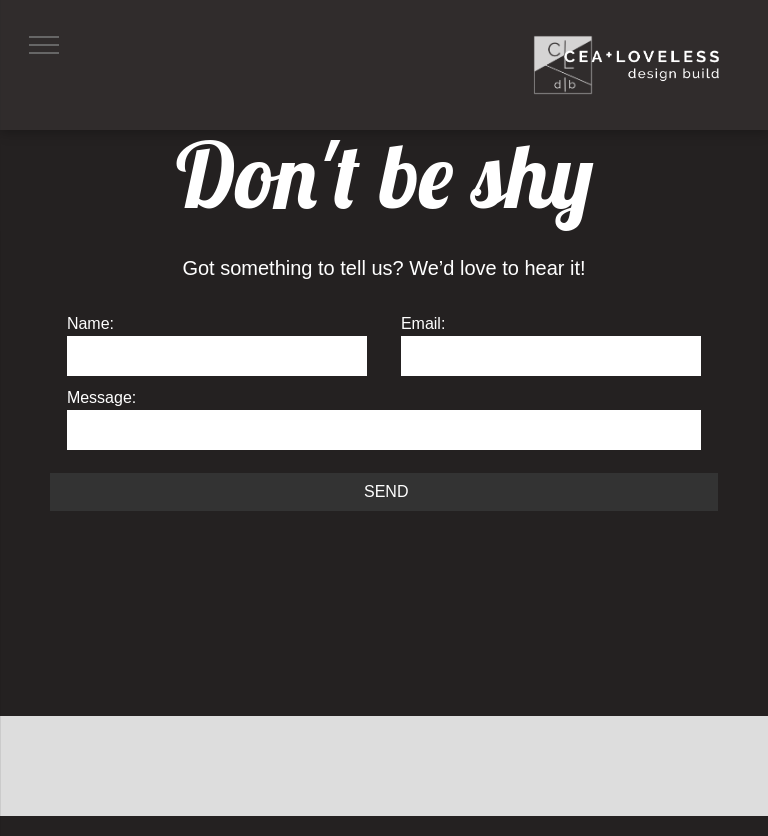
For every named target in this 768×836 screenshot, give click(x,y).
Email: (423, 323)
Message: (101, 397)
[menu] (44, 45)
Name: (90, 323)
